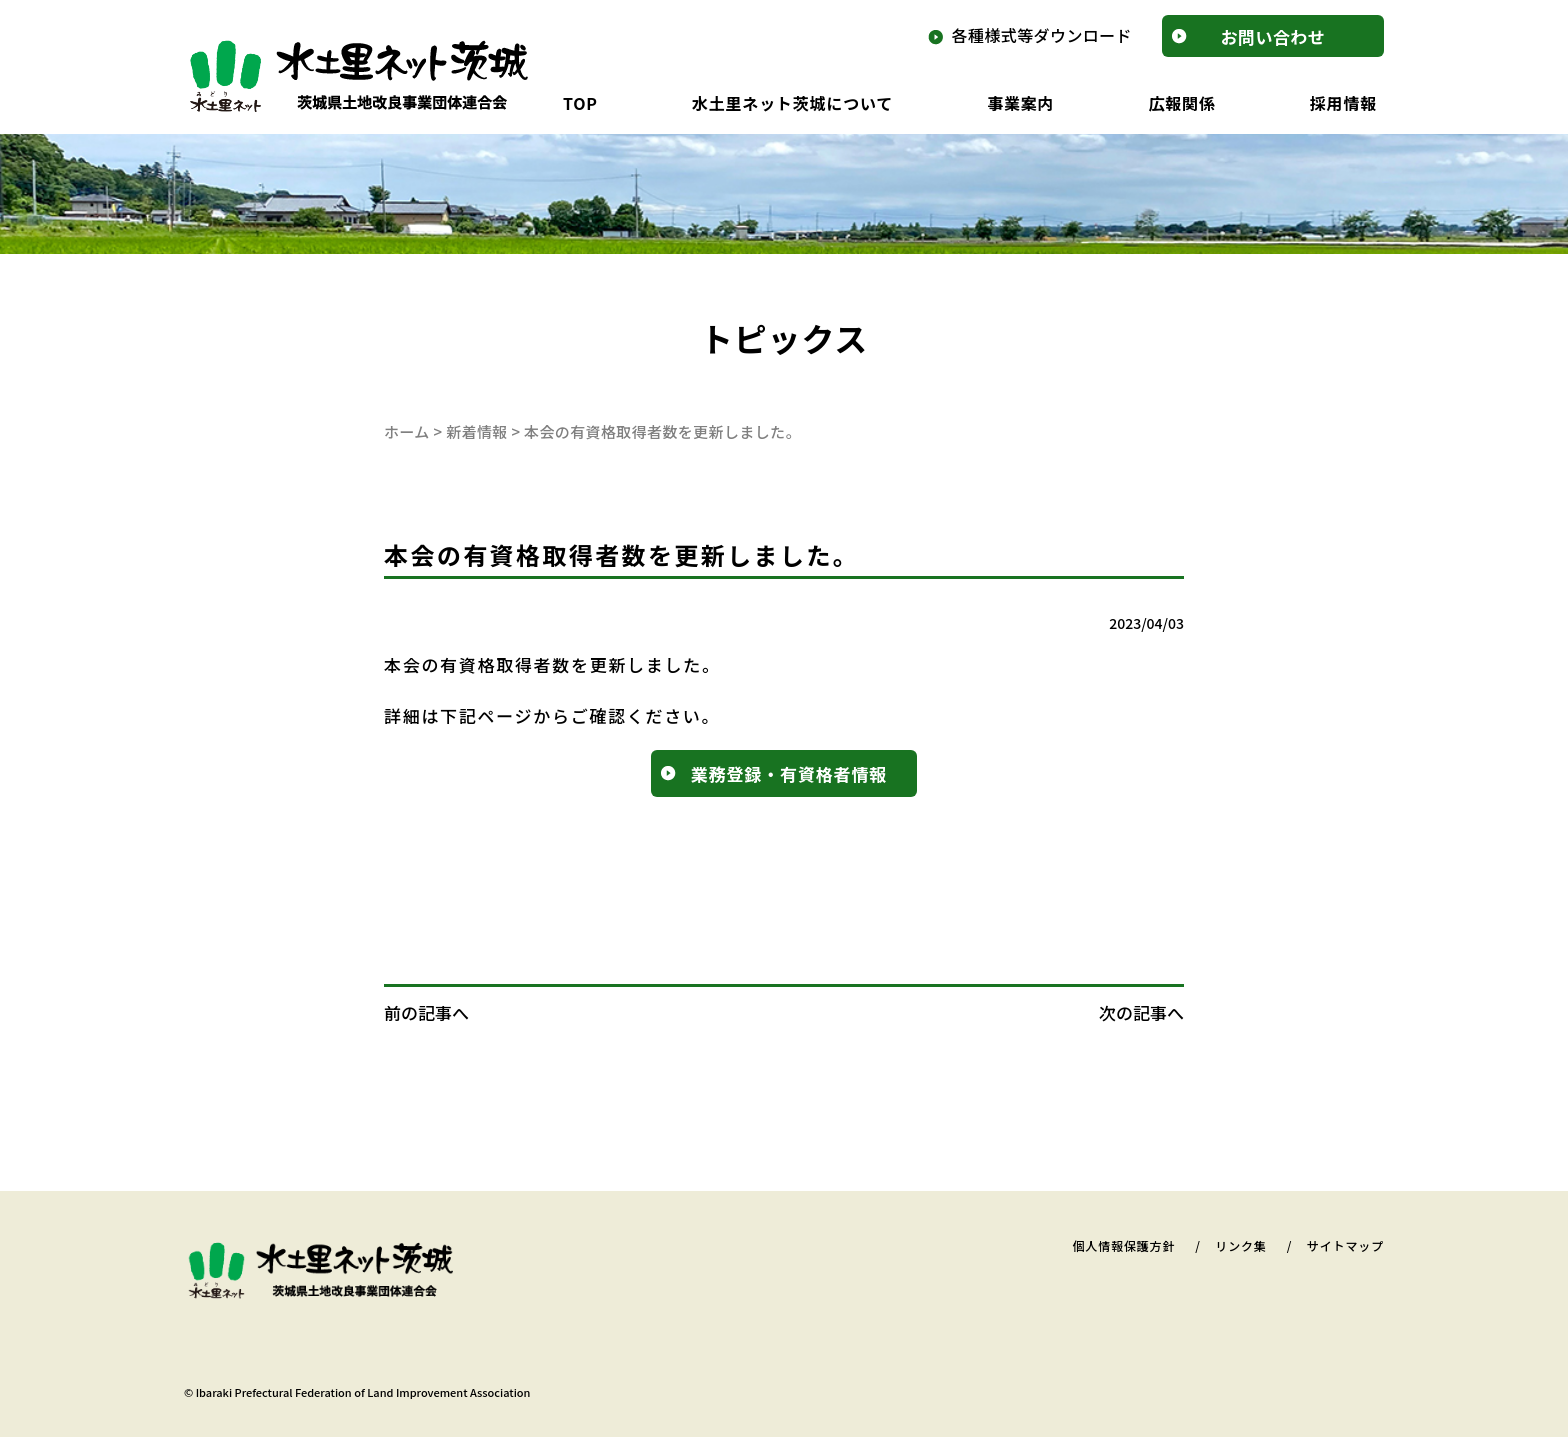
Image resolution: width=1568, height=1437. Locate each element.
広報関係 (1181, 103)
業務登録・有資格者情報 (789, 773)
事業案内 (1020, 103)
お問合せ (1273, 36)
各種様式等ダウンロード (1042, 35)
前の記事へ (426, 1012)
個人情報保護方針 (1123, 1246)
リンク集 (1240, 1246)
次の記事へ (1141, 1012)
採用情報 (1343, 103)
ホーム (407, 431)
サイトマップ (1345, 1246)
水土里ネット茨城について (792, 103)
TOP (580, 103)
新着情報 (477, 431)
